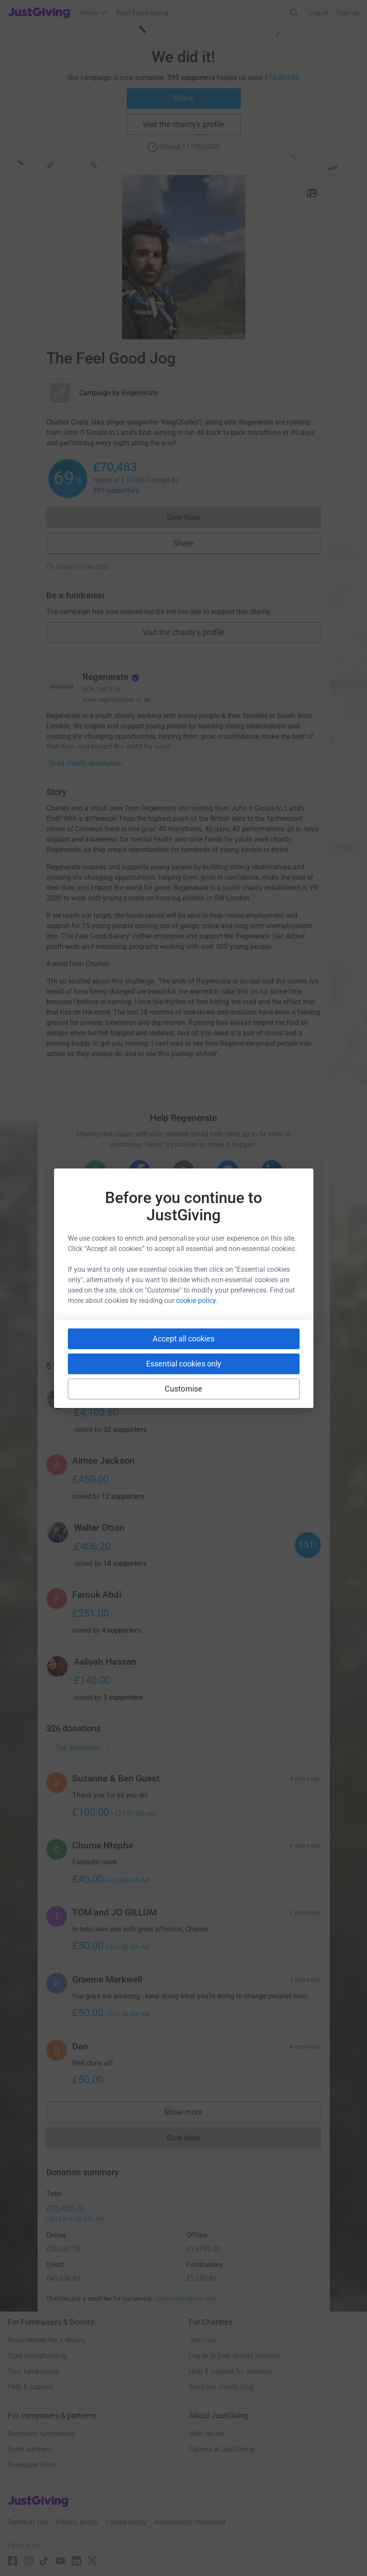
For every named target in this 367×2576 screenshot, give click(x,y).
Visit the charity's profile (183, 124)
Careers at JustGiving (221, 2449)
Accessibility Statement (190, 2522)
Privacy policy (77, 2522)
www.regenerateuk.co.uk (117, 699)
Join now (203, 2340)
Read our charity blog (221, 2387)
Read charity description (85, 763)
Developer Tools (32, 2465)
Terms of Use (28, 2522)
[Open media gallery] (184, 257)
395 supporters (116, 490)
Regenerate (139, 393)
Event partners (29, 2449)
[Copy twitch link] (263, 1307)
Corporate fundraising (41, 2433)
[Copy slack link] (135, 1307)
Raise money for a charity (47, 2340)
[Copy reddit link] (232, 1307)
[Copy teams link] (166, 1307)
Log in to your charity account (234, 2356)
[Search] (294, 13)
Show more (192, 2114)
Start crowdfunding (37, 2356)
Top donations (77, 1748)
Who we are (206, 2433)
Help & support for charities (230, 2371)
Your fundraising (33, 2371)
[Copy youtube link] (103, 1307)
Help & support (30, 2387)
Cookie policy (126, 2522)
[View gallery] (312, 193)
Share (183, 98)
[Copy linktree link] (199, 1310)
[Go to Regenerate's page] (61, 686)
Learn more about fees (185, 2298)
